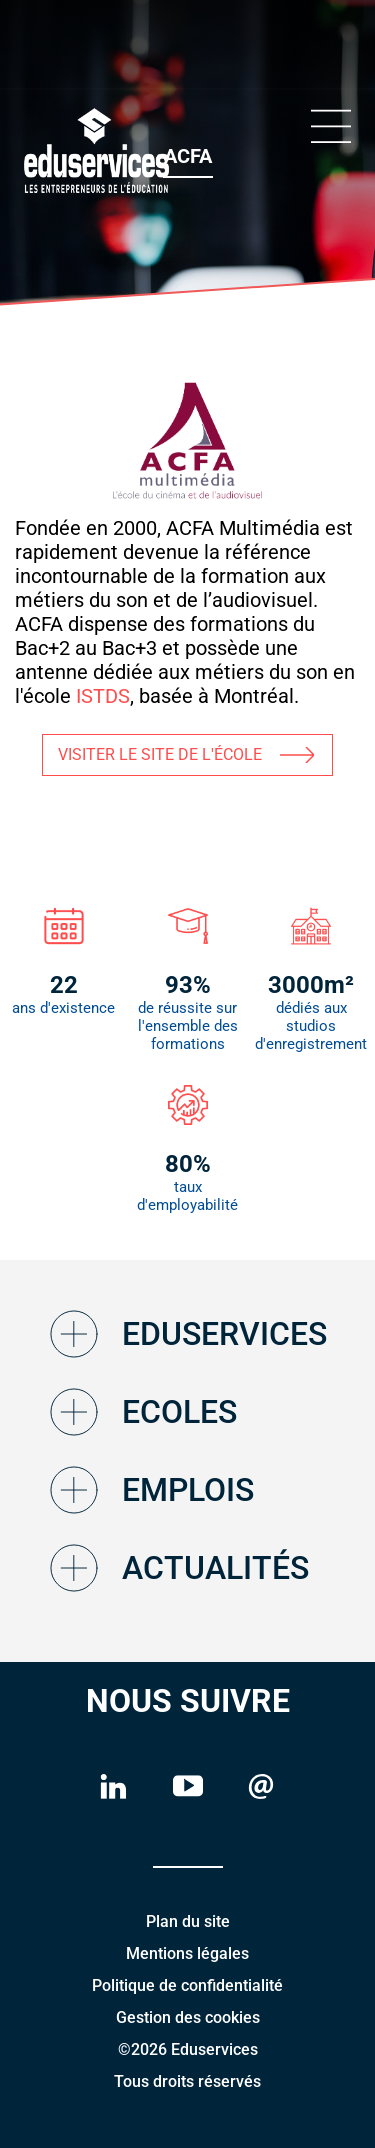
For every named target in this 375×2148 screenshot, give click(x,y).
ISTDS (100, 696)
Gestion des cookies (188, 2017)
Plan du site (188, 1921)
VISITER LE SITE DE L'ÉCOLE (160, 754)
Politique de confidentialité (187, 1985)
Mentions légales (187, 1953)
